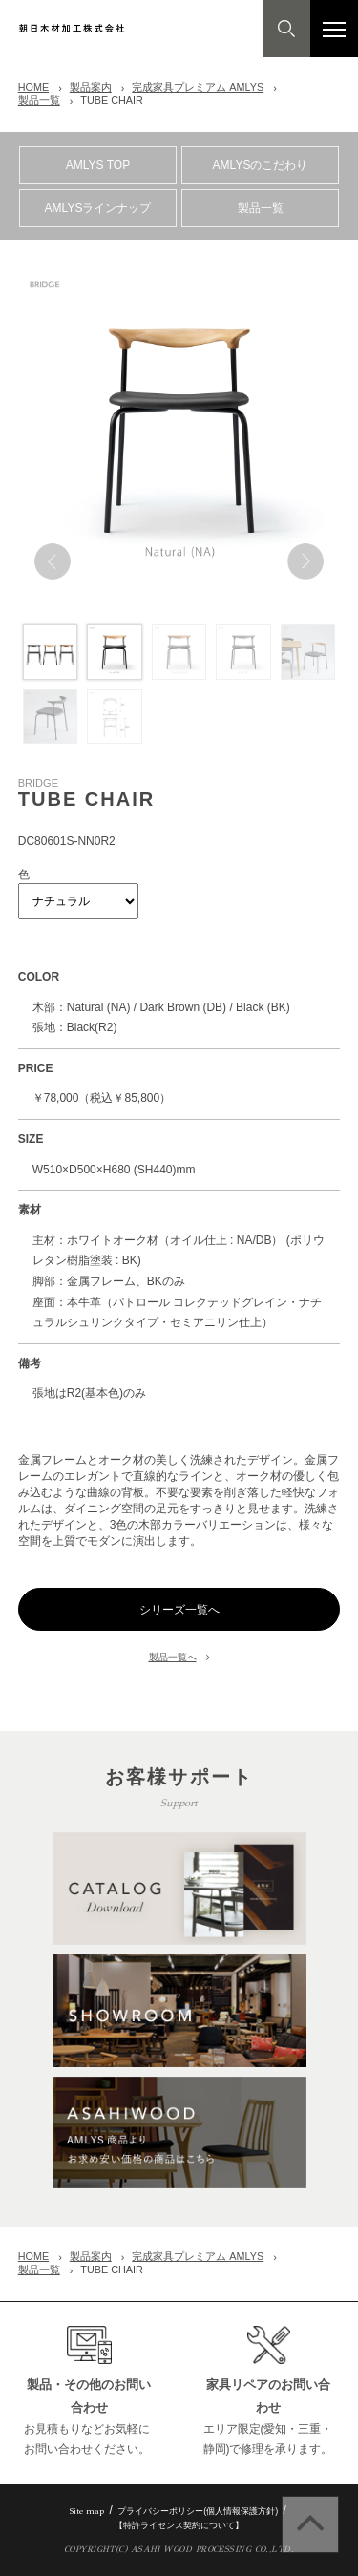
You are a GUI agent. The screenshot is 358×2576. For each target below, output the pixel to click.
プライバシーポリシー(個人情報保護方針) (197, 2511)
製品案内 (91, 87)
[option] (179, 429)
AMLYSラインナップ (98, 208)
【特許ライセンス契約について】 (179, 2525)
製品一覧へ (173, 1657)
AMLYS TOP (98, 165)
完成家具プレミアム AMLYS (197, 87)
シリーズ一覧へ (179, 1609)
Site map (87, 2510)
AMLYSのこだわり (260, 165)
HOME (33, 87)
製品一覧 (39, 100)
